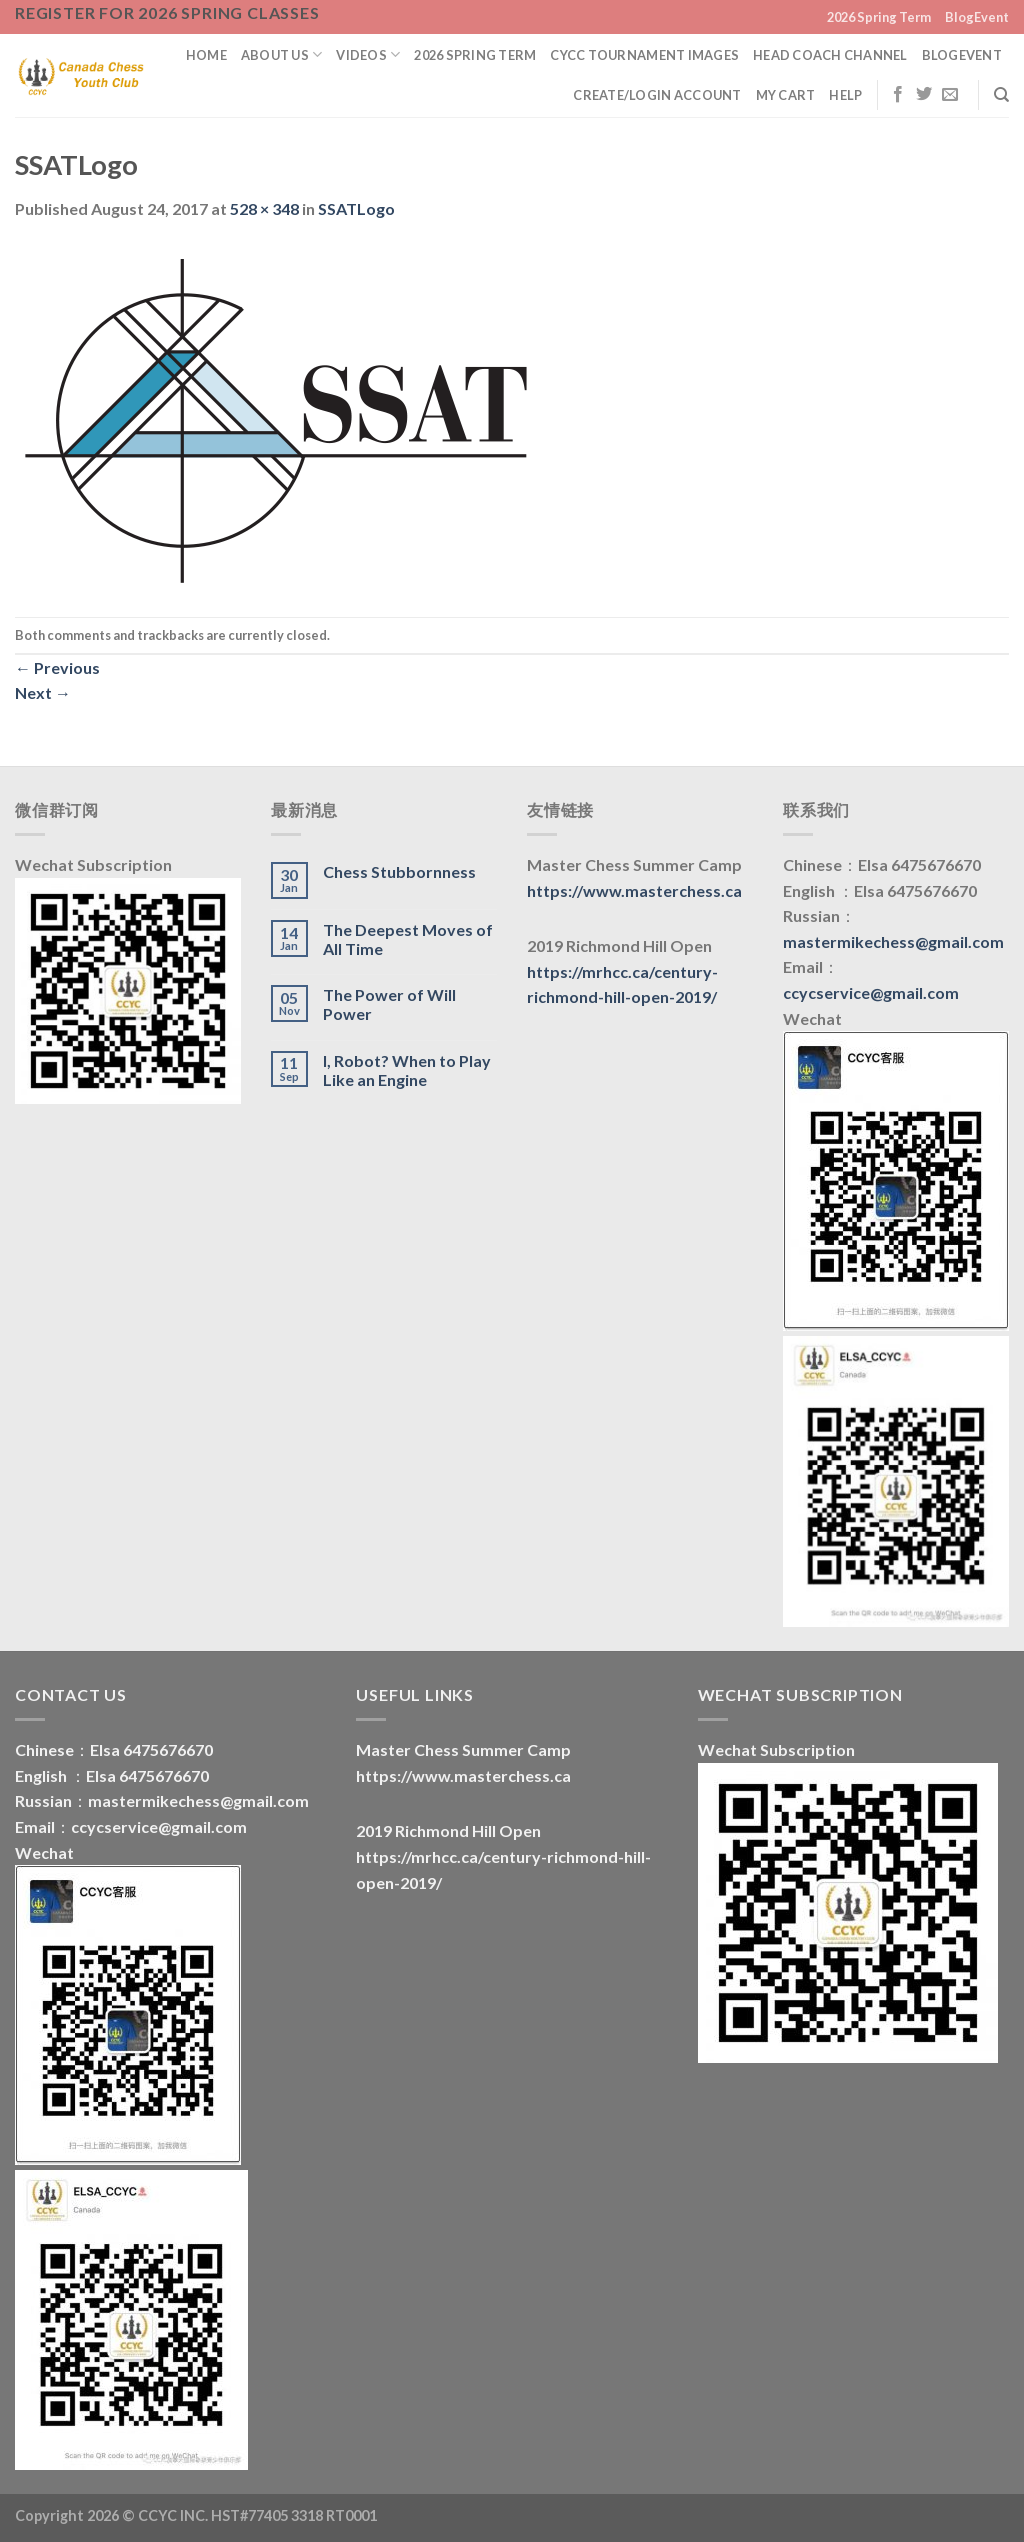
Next (43, 692)
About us (282, 54)
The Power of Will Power (389, 1004)
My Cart (786, 95)
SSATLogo (356, 208)
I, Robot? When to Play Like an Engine (407, 1070)
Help (845, 95)
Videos (368, 54)
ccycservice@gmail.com (871, 992)
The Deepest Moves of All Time (408, 939)
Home (206, 55)
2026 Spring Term (879, 17)
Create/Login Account (657, 95)
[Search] (1001, 95)
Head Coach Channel (830, 55)
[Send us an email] (950, 95)
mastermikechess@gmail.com (893, 941)
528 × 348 (264, 208)
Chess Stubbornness (399, 871)
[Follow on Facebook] (898, 95)
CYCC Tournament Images (644, 55)
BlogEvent (977, 17)
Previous (57, 667)
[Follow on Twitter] (924, 95)
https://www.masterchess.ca (634, 890)
